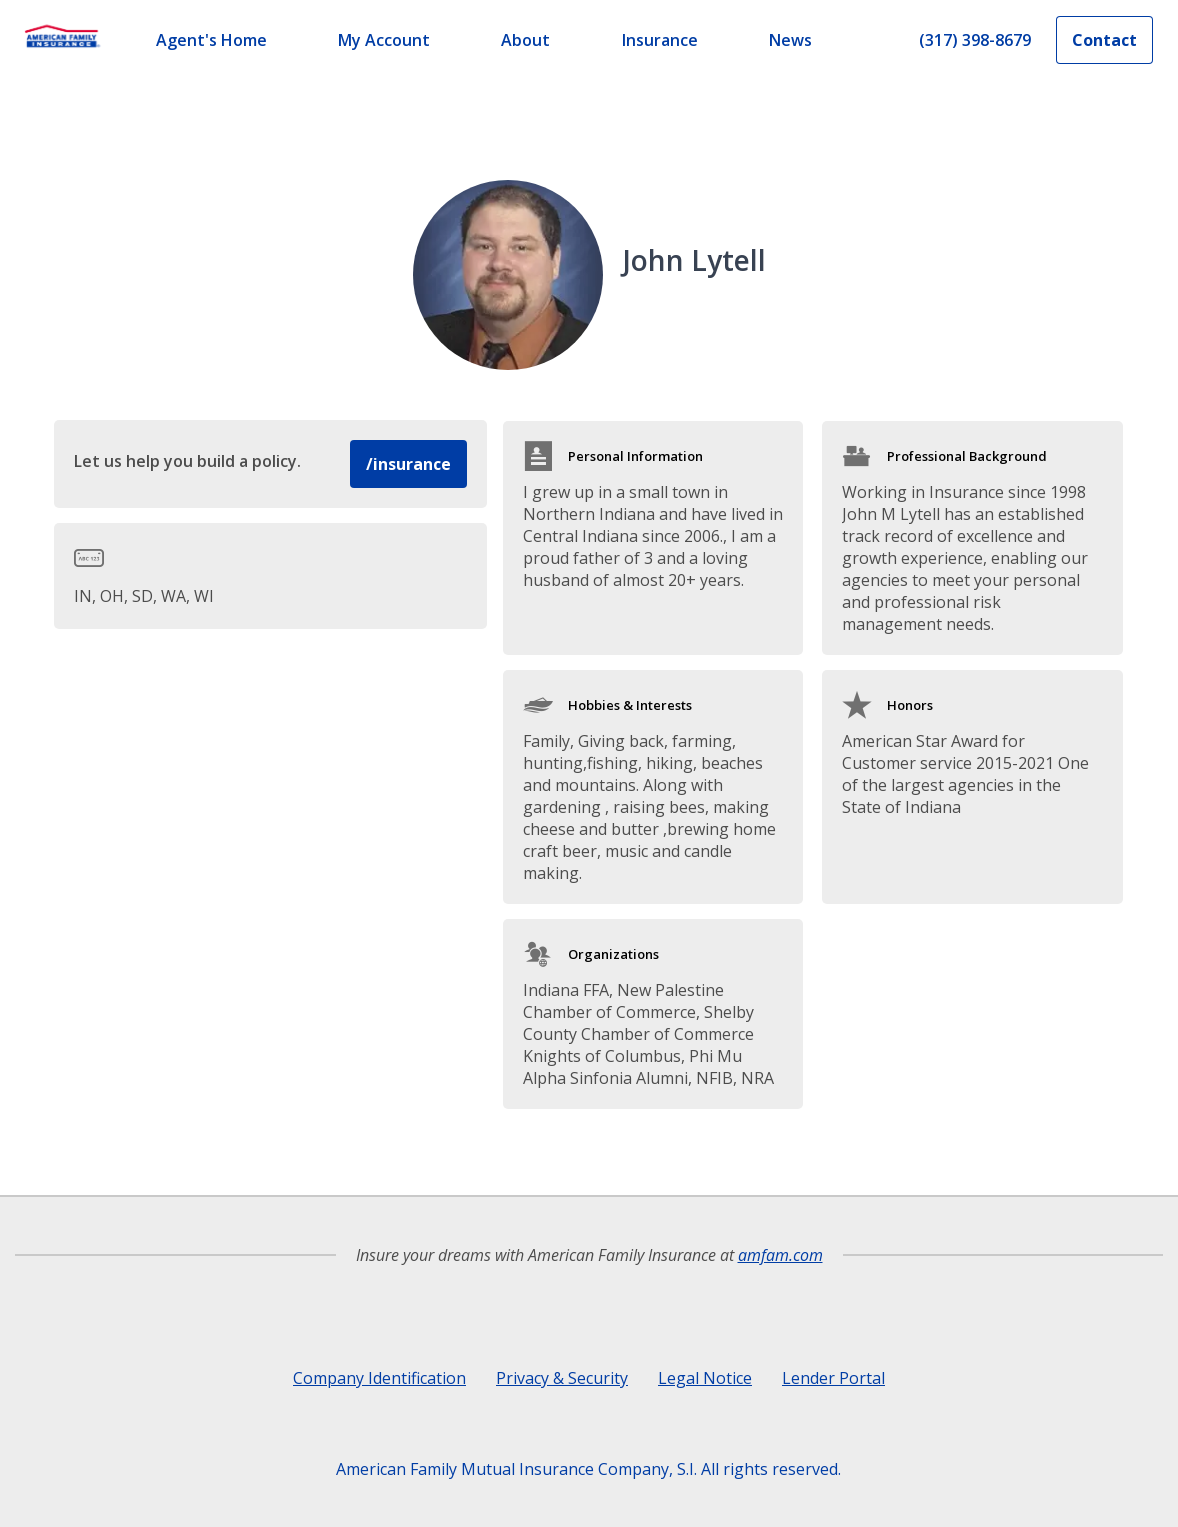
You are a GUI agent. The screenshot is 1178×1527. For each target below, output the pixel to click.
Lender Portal (833, 1378)
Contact (1104, 40)
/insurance (408, 464)
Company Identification (379, 1378)
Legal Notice (705, 1378)
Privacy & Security (562, 1378)
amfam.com (780, 1255)
